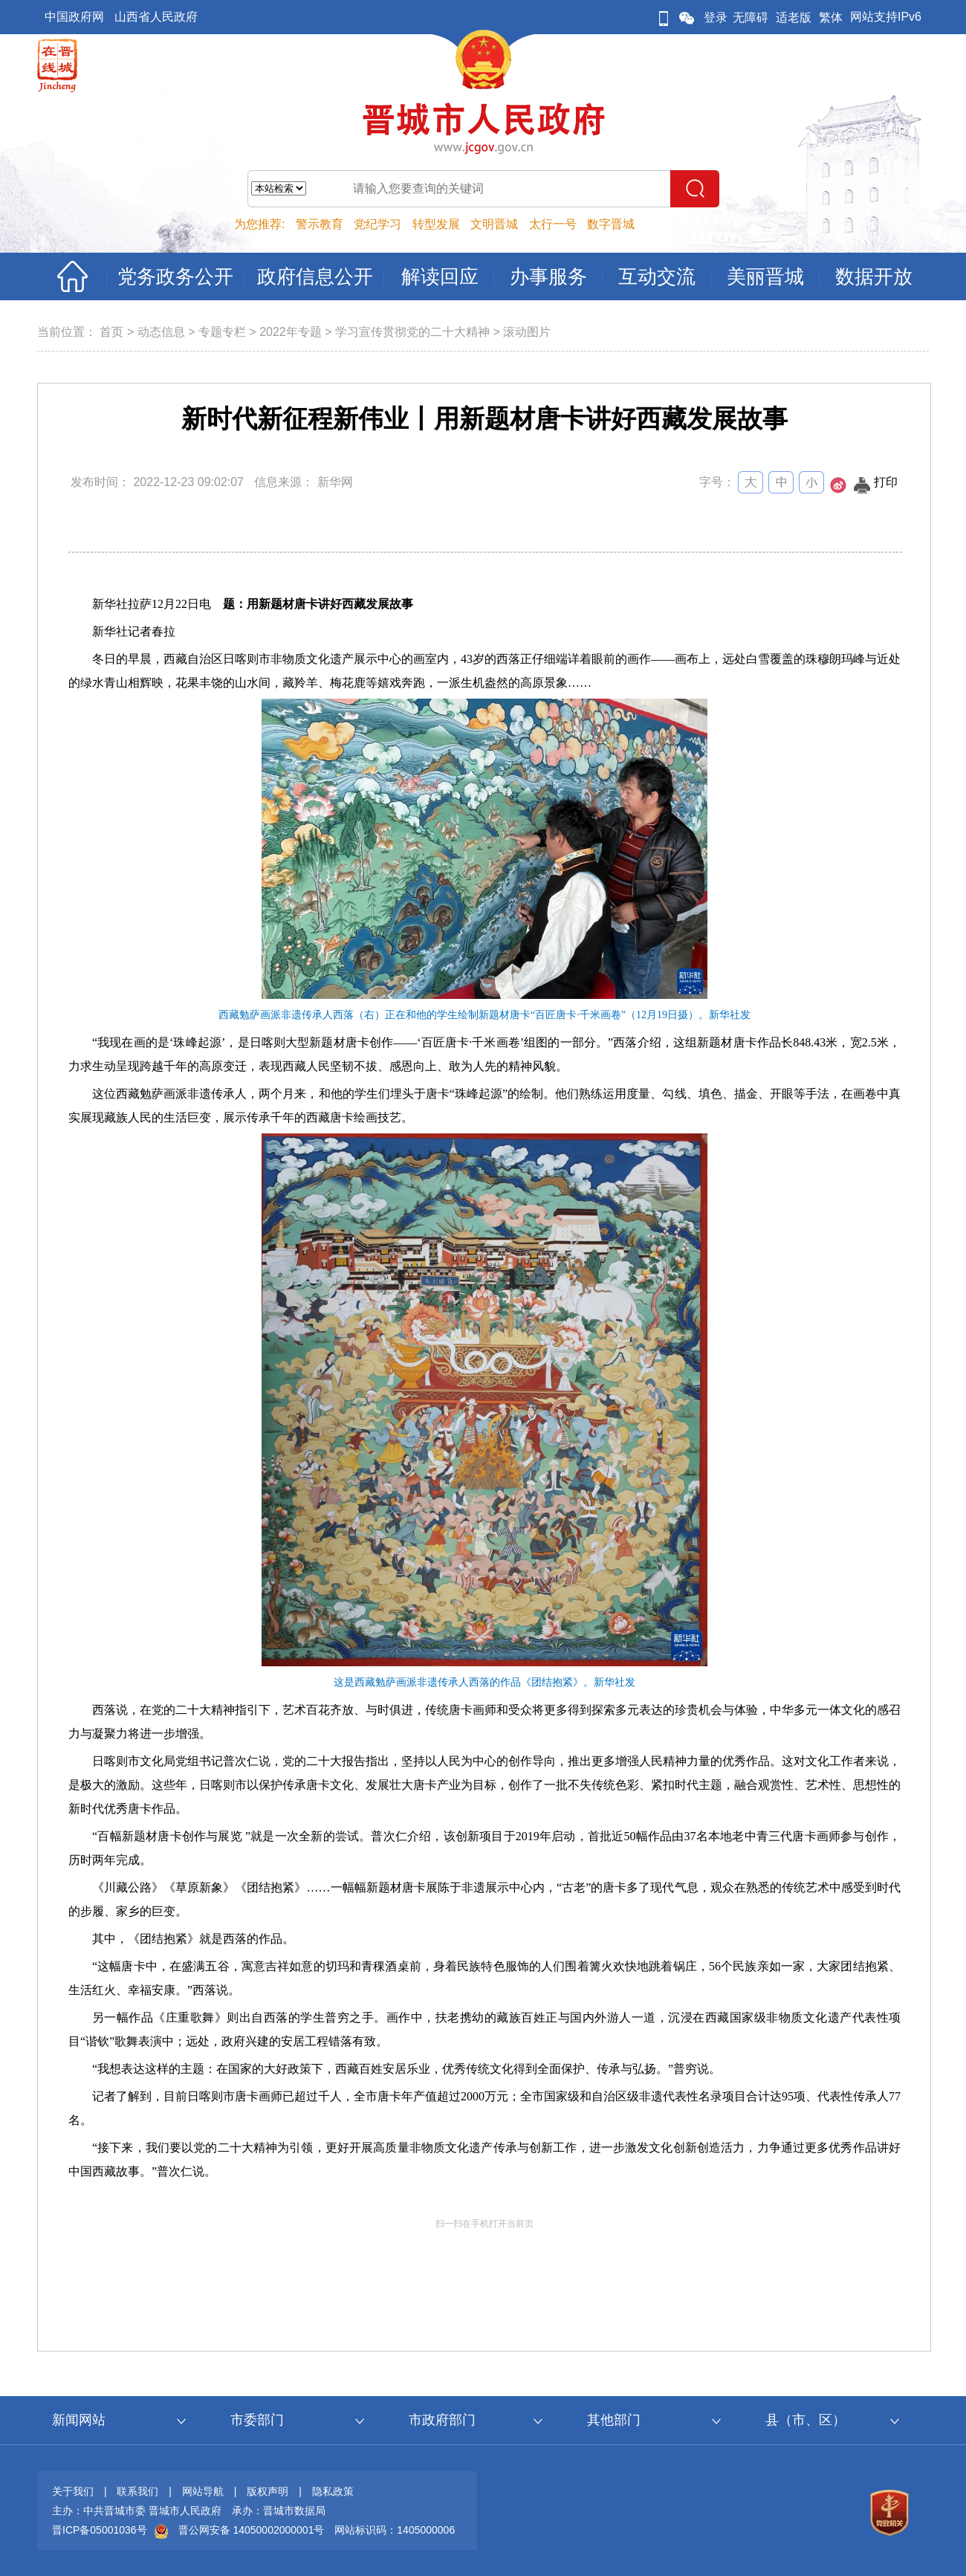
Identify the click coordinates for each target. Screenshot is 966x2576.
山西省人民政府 (156, 16)
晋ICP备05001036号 (99, 2530)
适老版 (793, 17)
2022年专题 (290, 332)
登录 (715, 17)
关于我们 (73, 2491)
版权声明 (267, 2491)
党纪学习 (377, 224)
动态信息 (161, 332)
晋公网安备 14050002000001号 (251, 2530)
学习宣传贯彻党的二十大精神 (412, 332)
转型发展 (436, 224)
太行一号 (553, 224)
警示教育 (319, 224)
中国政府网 (74, 16)
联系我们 (137, 2491)
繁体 (831, 17)
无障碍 (750, 17)
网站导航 (203, 2491)
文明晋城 (494, 224)
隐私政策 (333, 2491)
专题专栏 (222, 332)
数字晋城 (611, 224)
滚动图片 (527, 332)
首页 (111, 332)
